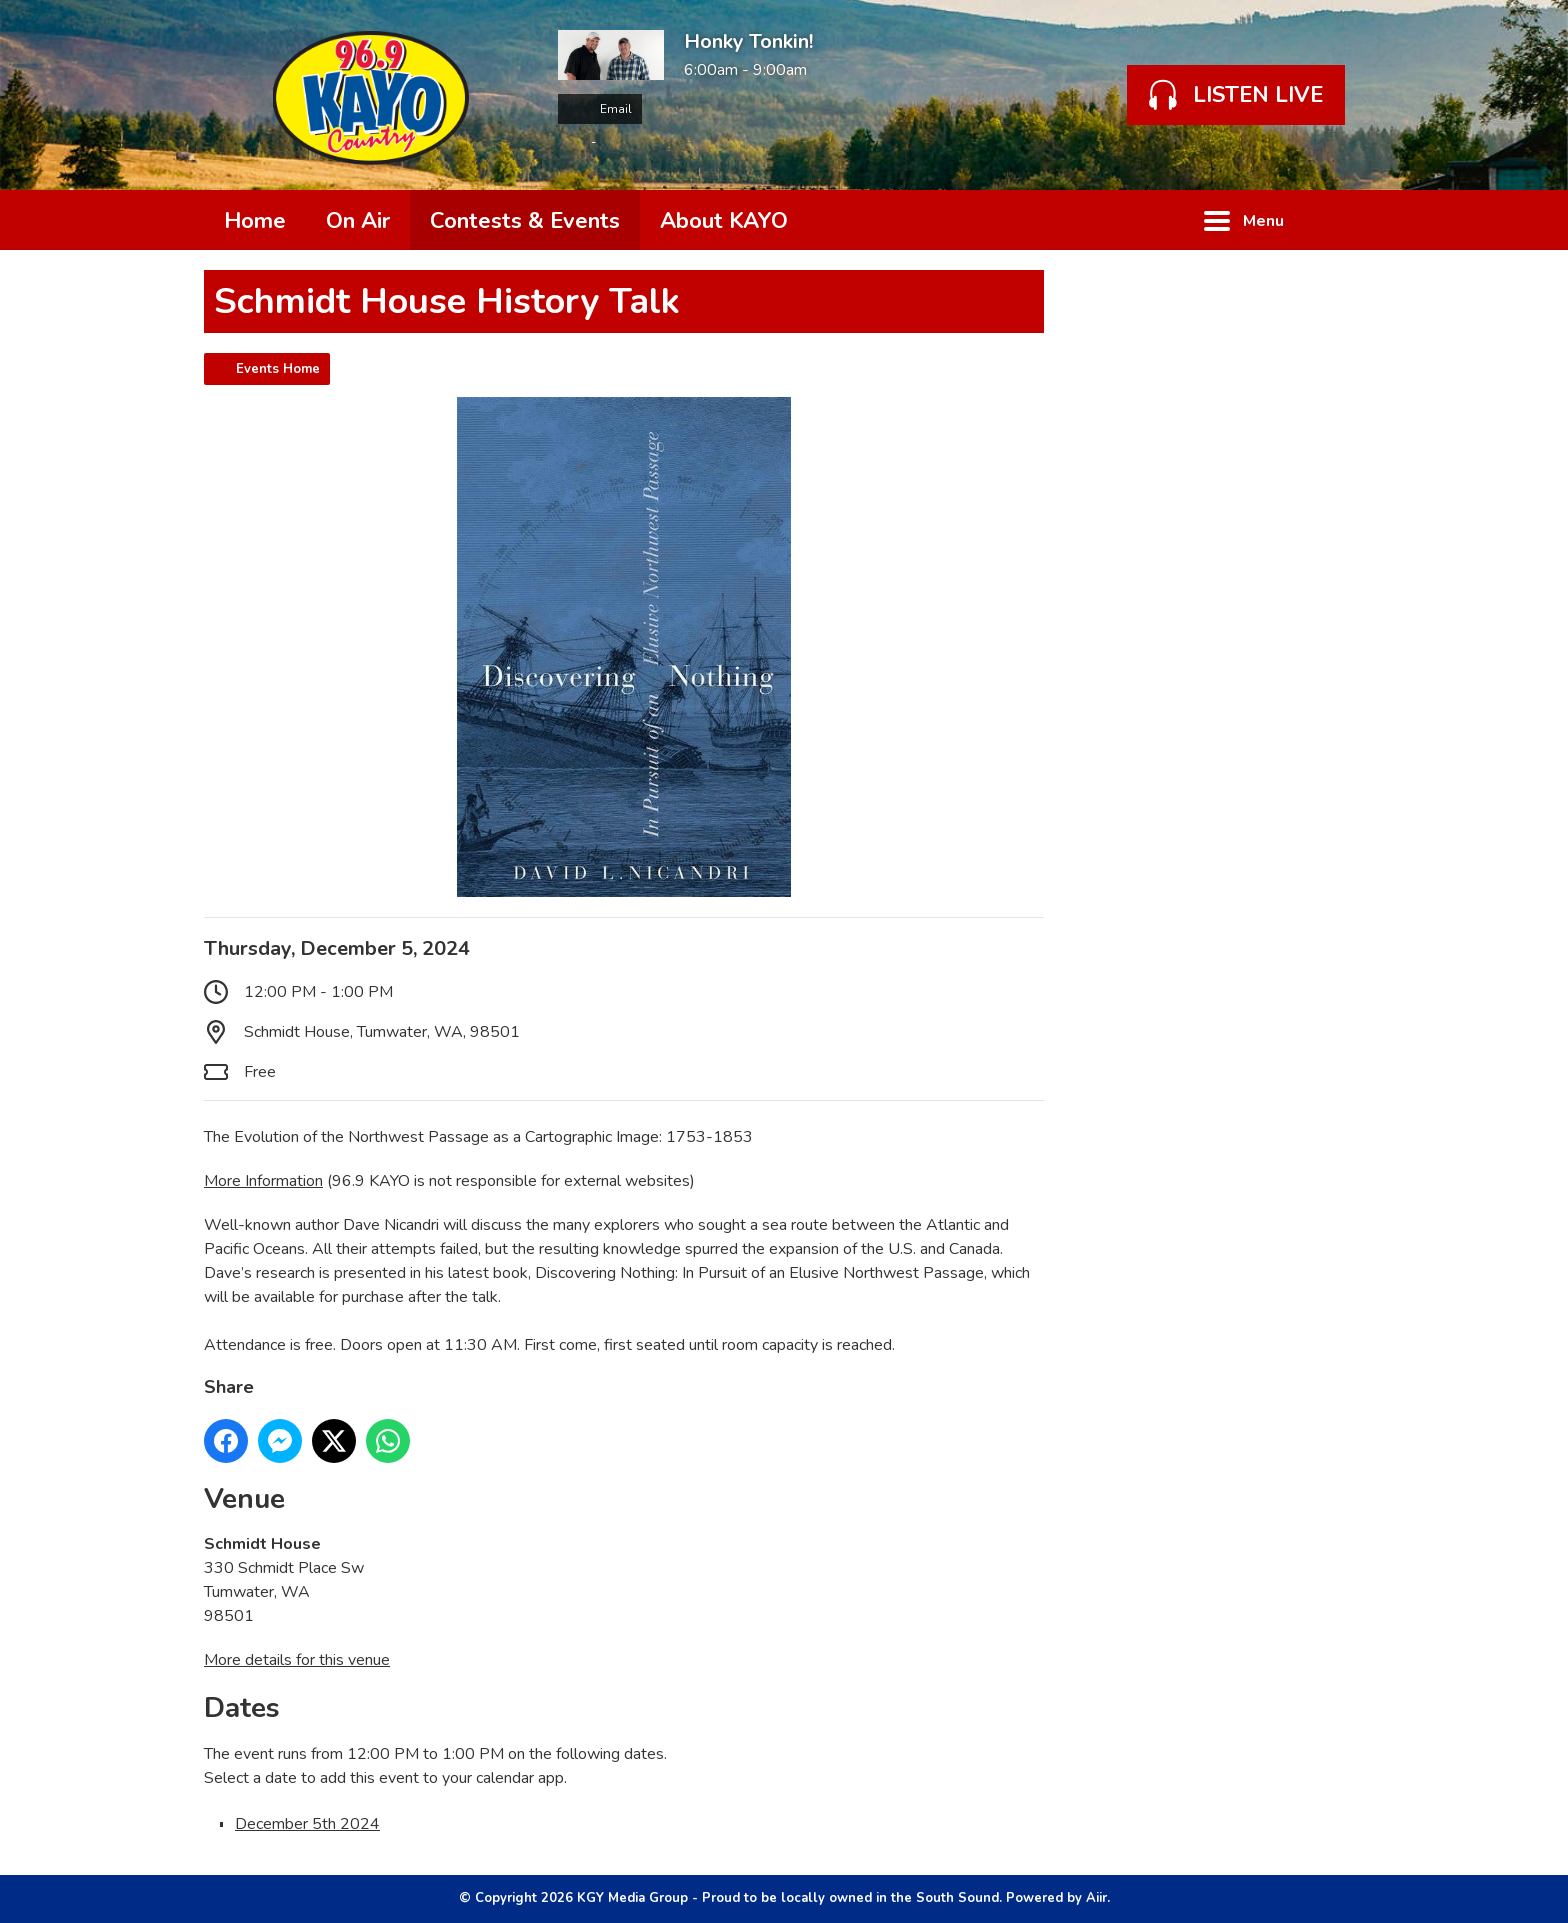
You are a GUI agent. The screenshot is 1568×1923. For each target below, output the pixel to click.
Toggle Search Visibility (1334, 220)
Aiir (1096, 1898)
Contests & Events (525, 221)
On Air (358, 221)
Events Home (278, 369)
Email (600, 109)
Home (255, 221)
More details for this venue (297, 1660)
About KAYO (724, 221)
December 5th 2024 (307, 1824)
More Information (263, 1181)
